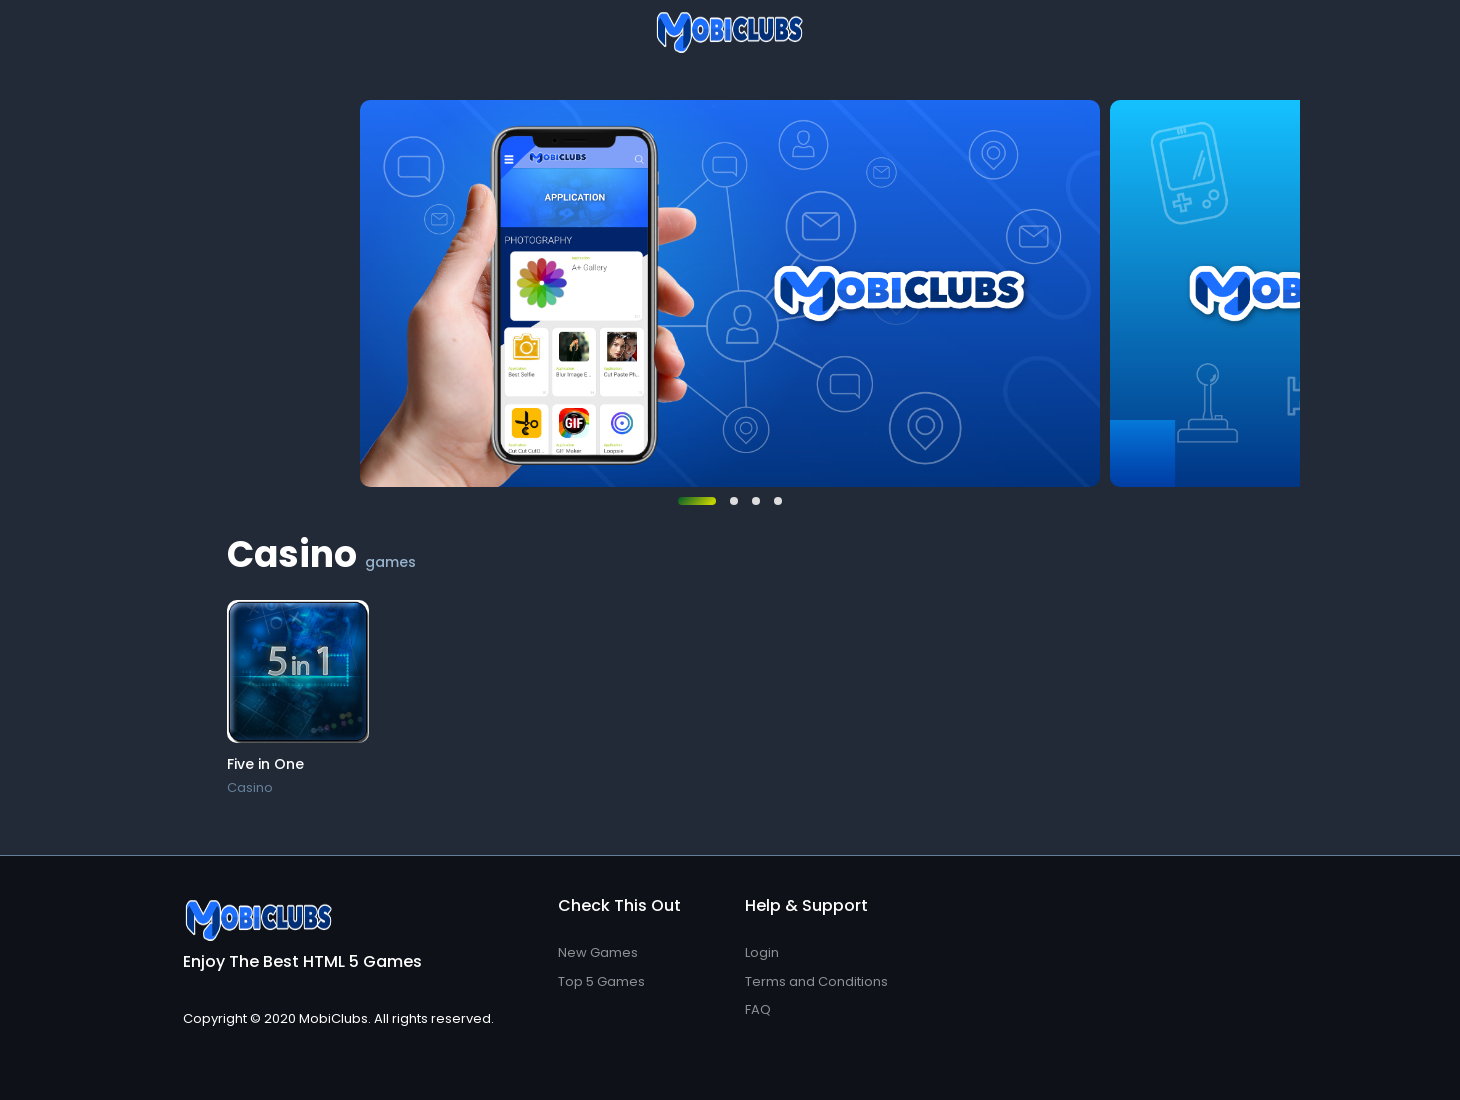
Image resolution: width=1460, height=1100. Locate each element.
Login (762, 952)
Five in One (265, 764)
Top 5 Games (601, 981)
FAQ (758, 1009)
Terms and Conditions (816, 981)
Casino (250, 787)
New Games (598, 952)
